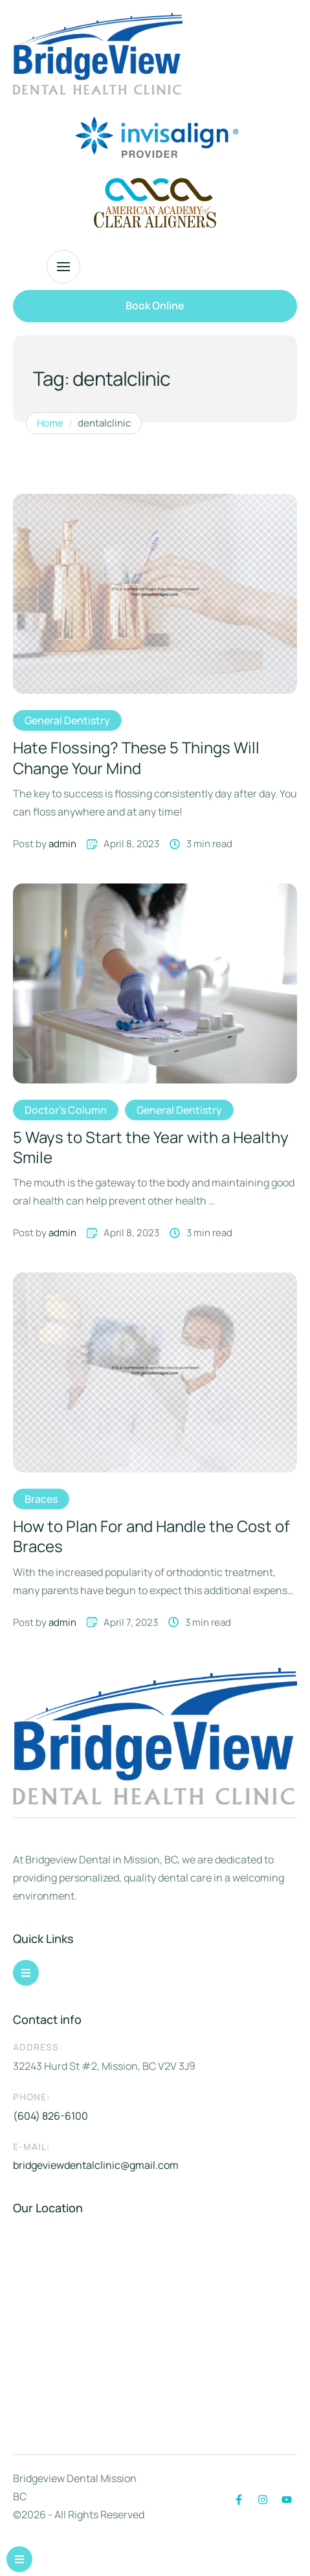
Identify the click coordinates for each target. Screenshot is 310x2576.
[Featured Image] (155, 594)
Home (50, 423)
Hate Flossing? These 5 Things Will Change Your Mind (136, 757)
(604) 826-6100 (50, 2116)
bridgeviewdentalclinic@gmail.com (96, 2165)
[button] (155, 306)
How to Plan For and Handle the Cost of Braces (151, 1536)
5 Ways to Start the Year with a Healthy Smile (151, 1147)
